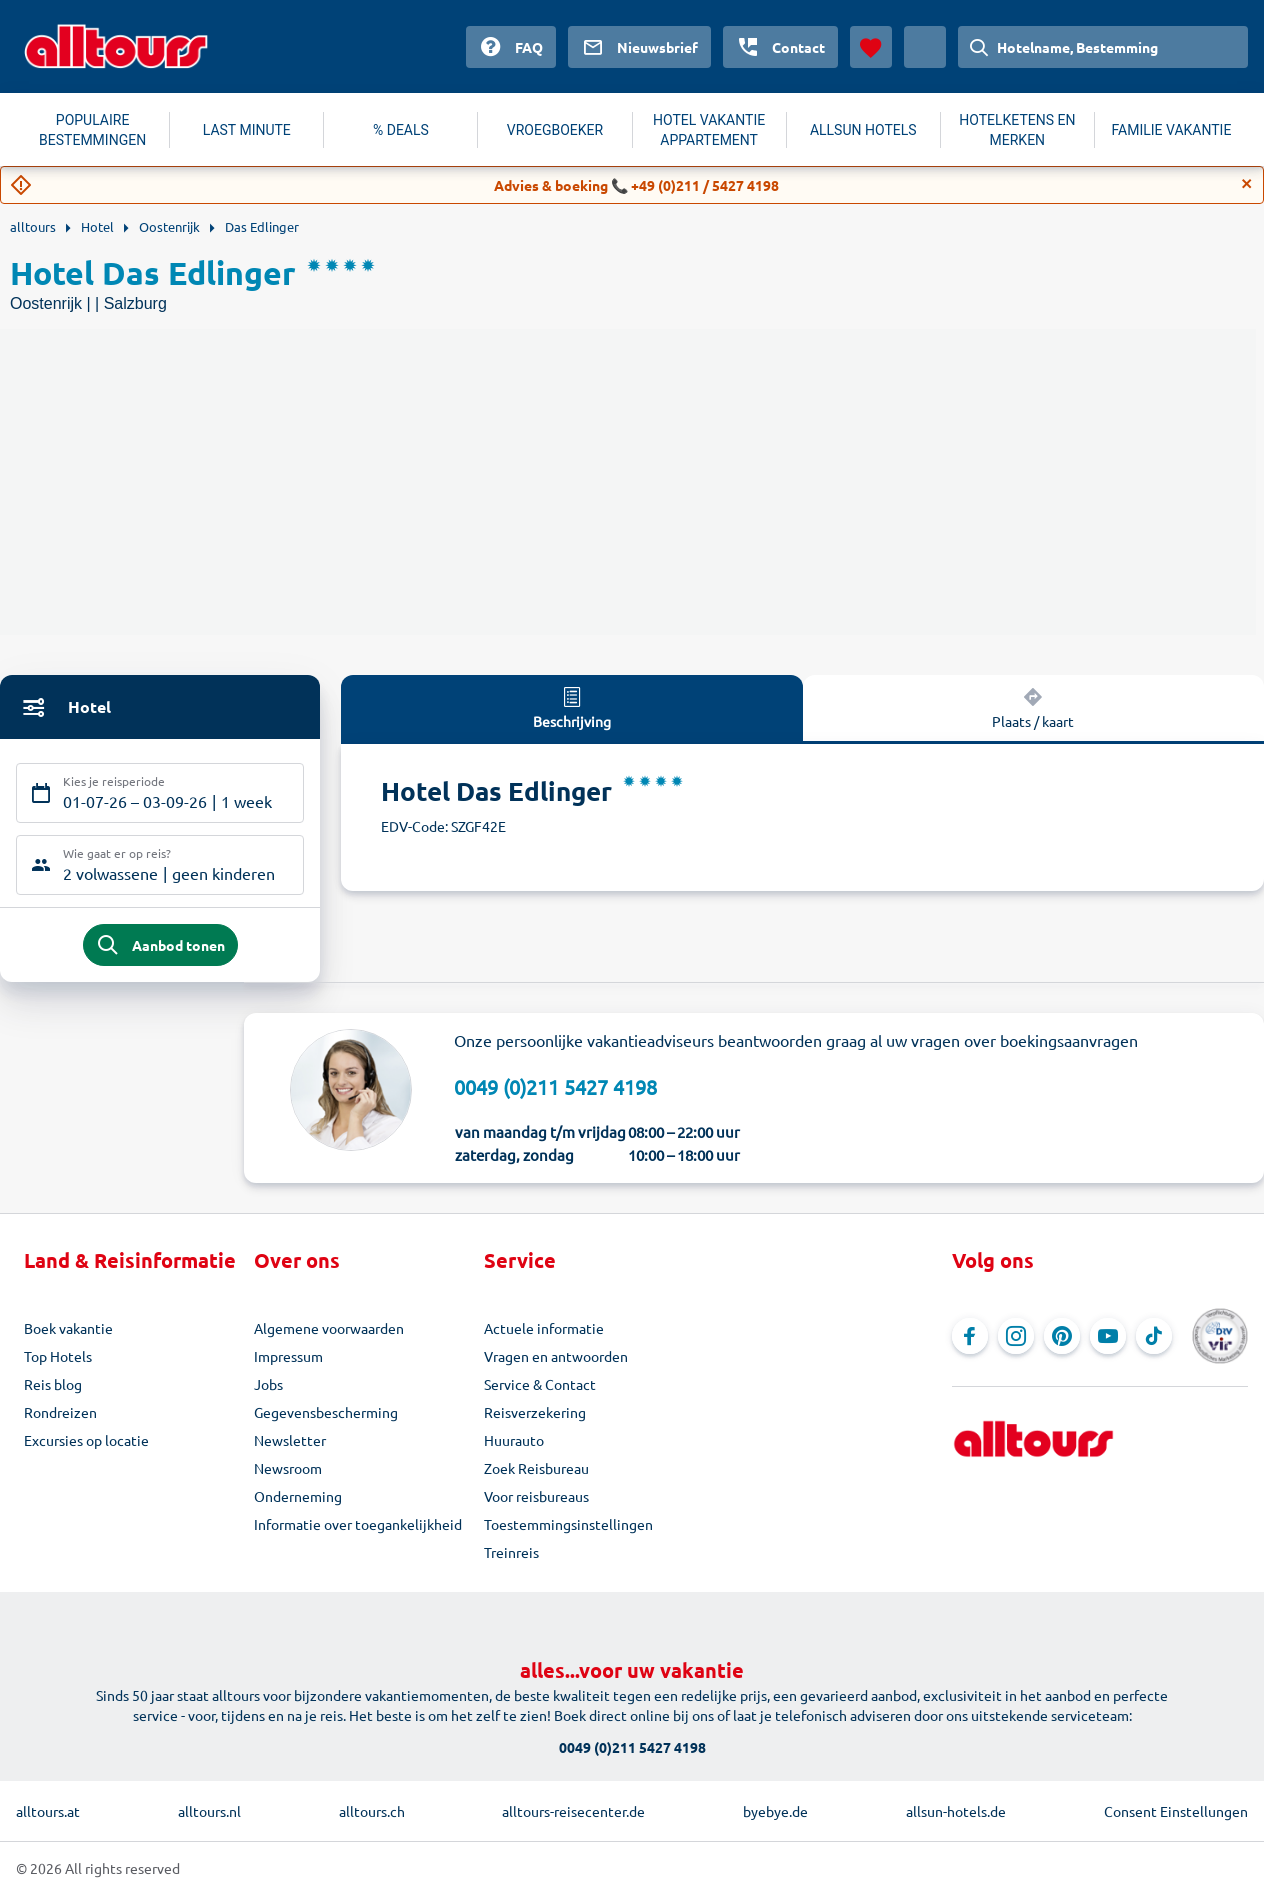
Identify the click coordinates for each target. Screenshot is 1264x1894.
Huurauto (514, 1440)
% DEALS (401, 130)
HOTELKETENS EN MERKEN (1017, 130)
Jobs (268, 1384)
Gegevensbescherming (326, 1412)
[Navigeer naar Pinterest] (1062, 1336)
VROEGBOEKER (555, 130)
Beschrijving (572, 707)
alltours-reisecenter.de (573, 1811)
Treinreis (511, 1552)
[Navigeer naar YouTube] (1108, 1336)
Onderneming (298, 1496)
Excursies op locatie (86, 1440)
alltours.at (48, 1811)
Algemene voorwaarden (329, 1328)
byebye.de (775, 1811)
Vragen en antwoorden (556, 1356)
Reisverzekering (535, 1412)
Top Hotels (58, 1356)
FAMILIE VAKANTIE (1172, 130)
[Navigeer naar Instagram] (1016, 1336)
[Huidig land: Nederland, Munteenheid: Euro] (925, 47)
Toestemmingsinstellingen (568, 1524)
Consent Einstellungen (1176, 1811)
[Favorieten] (871, 47)
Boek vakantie (68, 1328)
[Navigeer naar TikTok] (1154, 1336)
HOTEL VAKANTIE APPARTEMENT (709, 130)
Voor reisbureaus (536, 1496)
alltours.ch (372, 1811)
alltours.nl (209, 1811)
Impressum (288, 1356)
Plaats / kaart (1033, 707)
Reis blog (53, 1384)
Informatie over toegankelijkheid (358, 1524)
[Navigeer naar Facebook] (970, 1336)
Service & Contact (540, 1384)
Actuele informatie (544, 1328)
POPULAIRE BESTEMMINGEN (92, 130)
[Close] (1247, 184)
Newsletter (290, 1440)
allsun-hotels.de (956, 1811)
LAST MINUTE (247, 130)
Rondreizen (60, 1412)
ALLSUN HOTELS (863, 130)
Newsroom (288, 1468)
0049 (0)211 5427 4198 (555, 1086)
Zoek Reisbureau (536, 1468)
